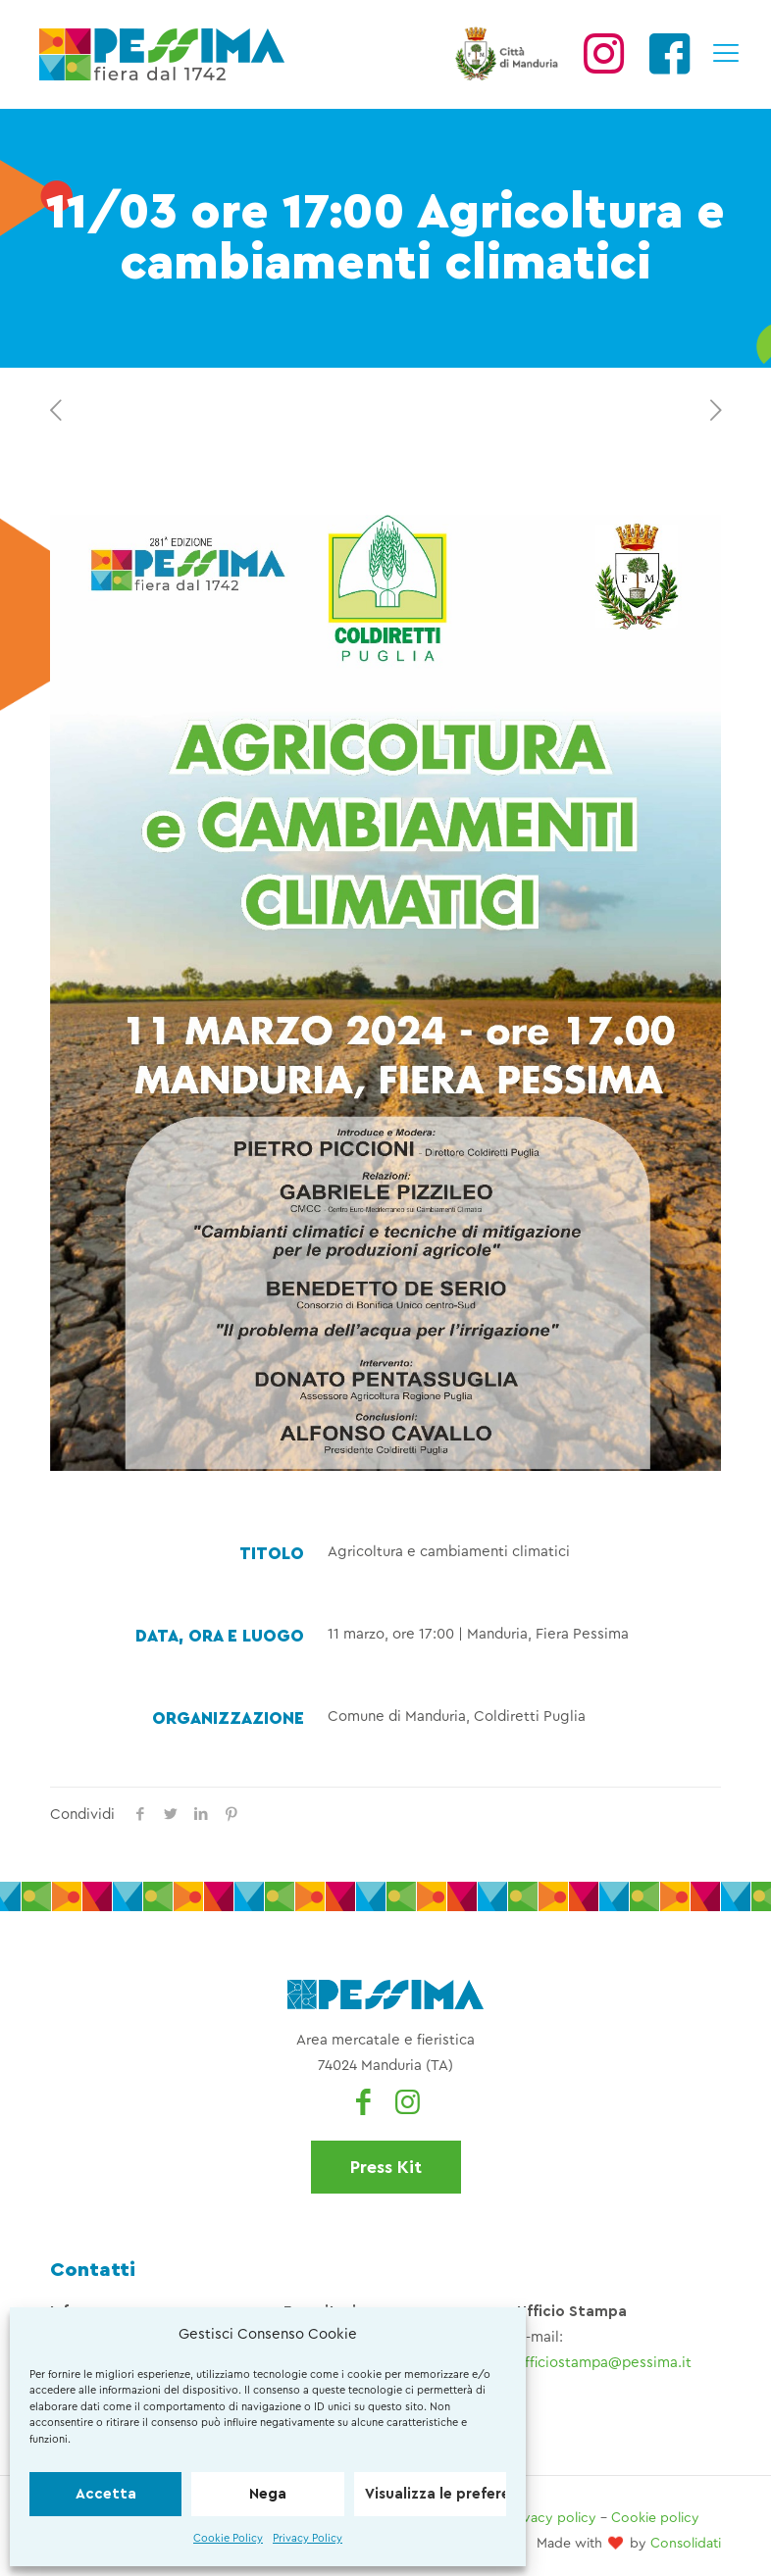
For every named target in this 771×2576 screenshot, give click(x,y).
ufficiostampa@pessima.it (604, 2362)
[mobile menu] (725, 54)
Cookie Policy (228, 2538)
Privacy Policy (307, 2538)
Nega (267, 2494)
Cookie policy (655, 2518)
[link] (385, 993)
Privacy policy (551, 2518)
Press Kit (386, 2167)
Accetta (106, 2494)
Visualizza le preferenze (435, 2494)
